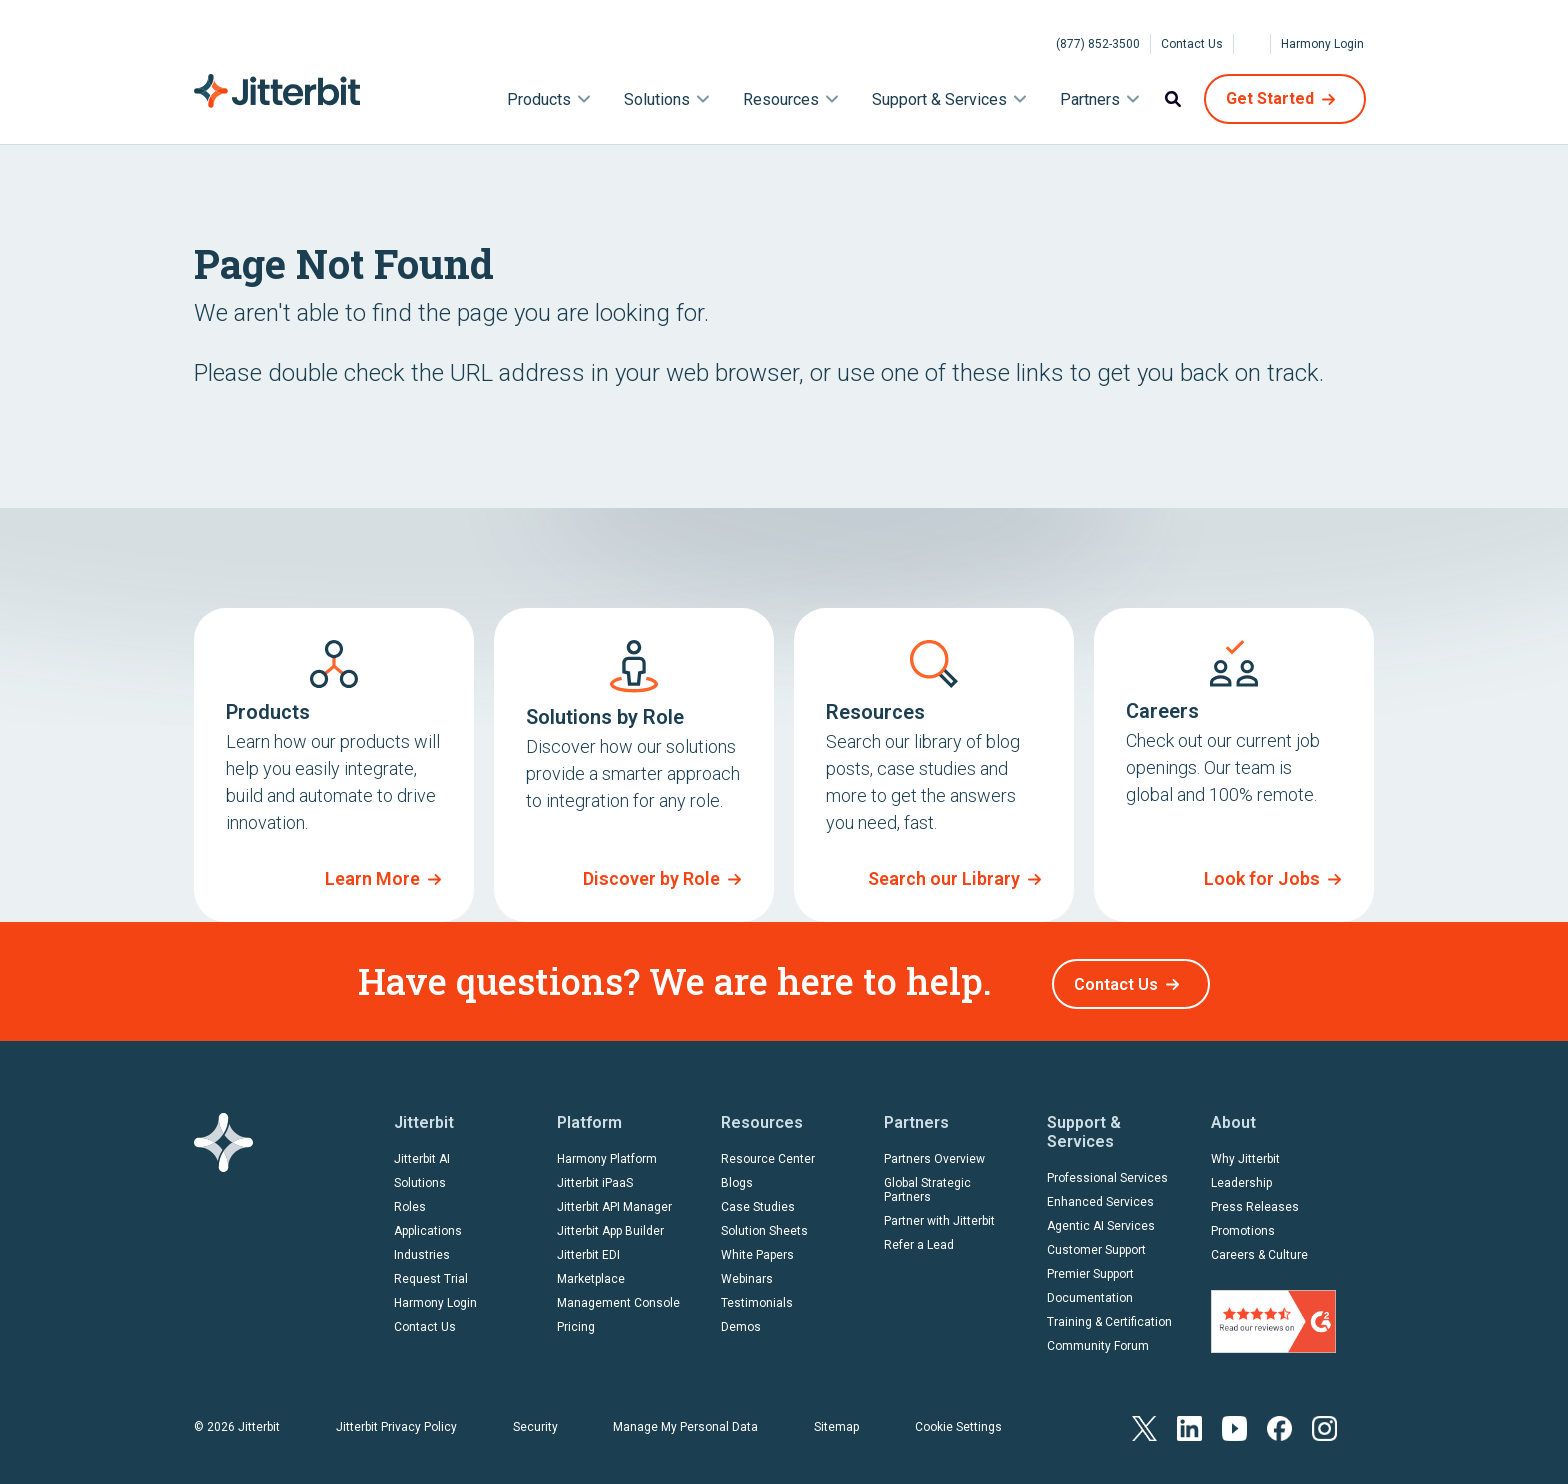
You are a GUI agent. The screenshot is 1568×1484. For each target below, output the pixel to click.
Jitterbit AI (422, 1154)
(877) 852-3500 (1098, 44)
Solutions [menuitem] (657, 99)
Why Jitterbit (1245, 1154)
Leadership (1241, 1178)
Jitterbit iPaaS (595, 1178)
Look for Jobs (1262, 878)
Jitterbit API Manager (614, 1202)
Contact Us (1192, 44)
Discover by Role (651, 878)
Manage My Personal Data (685, 1422)
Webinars (747, 1274)
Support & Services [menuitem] (939, 99)
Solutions (420, 1178)
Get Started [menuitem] (1270, 98)
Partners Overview (934, 1154)
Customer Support (1096, 1245)
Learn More (372, 878)
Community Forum (1098, 1341)
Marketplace (591, 1274)
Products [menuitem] (539, 99)
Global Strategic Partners (927, 1185)
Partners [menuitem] (1090, 99)
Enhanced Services (1100, 1197)
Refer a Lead (919, 1240)
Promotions (1243, 1226)
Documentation (1090, 1293)
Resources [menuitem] (781, 99)
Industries (422, 1250)
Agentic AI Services (1101, 1221)
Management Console (618, 1298)
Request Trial (431, 1274)
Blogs (737, 1178)
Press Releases (1255, 1202)
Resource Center (768, 1154)
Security (535, 1422)
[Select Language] (1252, 44)
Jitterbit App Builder (610, 1226)
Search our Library (944, 878)
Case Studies (758, 1202)
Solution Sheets (764, 1226)
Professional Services (1107, 1173)
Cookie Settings (958, 1422)
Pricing (576, 1322)
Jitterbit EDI (588, 1250)
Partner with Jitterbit (939, 1216)
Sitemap (836, 1422)
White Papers (757, 1250)
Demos (741, 1322)
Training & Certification (1109, 1317)
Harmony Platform (607, 1154)
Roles (410, 1202)
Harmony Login (1322, 44)
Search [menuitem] (1173, 99)
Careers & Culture (1259, 1250)
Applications (428, 1226)
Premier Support (1090, 1269)
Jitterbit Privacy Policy (396, 1422)
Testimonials (757, 1298)
